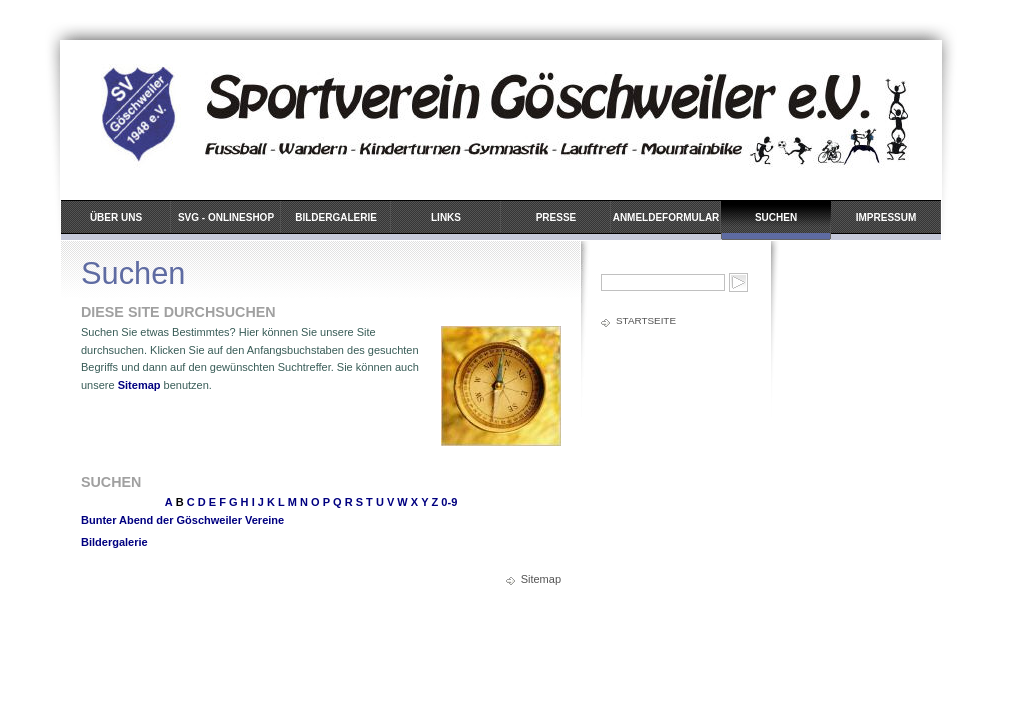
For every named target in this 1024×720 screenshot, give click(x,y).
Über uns (116, 217)
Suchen (776, 217)
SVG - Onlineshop (226, 217)
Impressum (886, 217)
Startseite (646, 320)
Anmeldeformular (666, 217)
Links (446, 217)
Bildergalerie (336, 217)
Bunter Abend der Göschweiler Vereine (182, 520)
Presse (556, 217)
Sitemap (139, 385)
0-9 (449, 502)
